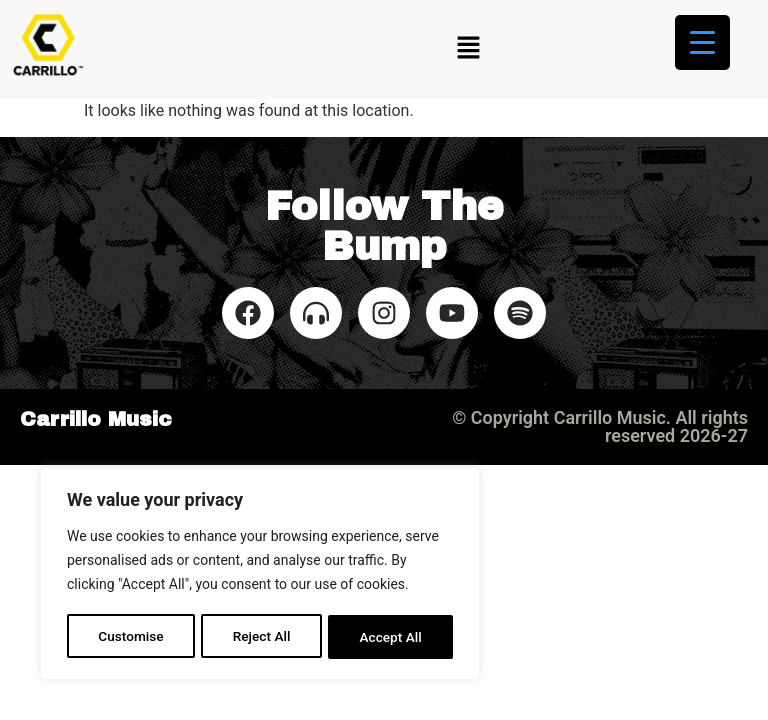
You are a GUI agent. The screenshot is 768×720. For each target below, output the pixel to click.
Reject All (261, 637)
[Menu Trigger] (702, 42)
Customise (130, 637)
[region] (260, 575)
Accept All (391, 637)
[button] (468, 49)
